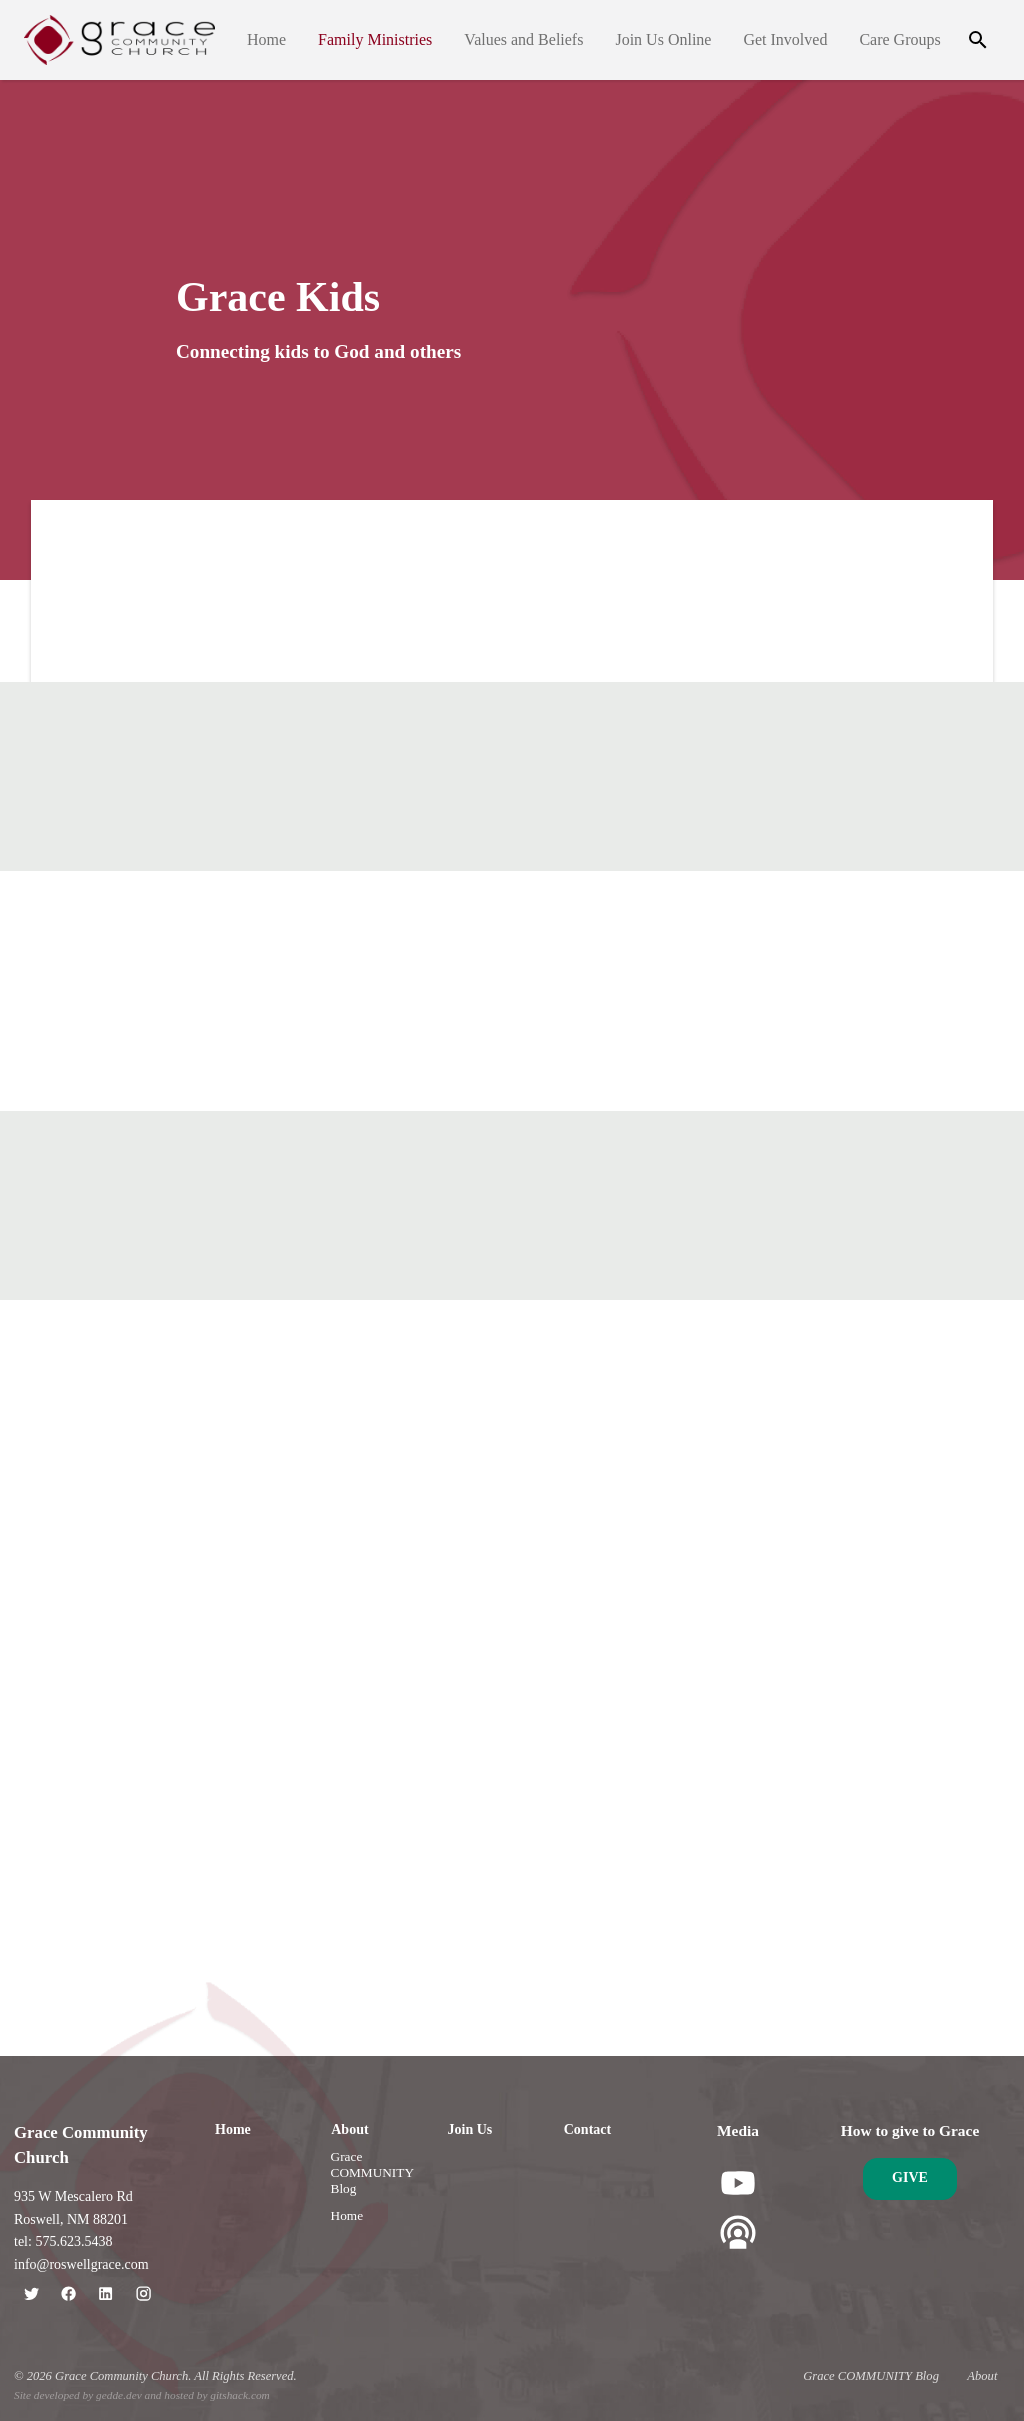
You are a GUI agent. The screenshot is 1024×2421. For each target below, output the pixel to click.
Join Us (470, 2129)
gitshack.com (239, 2395)
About (349, 2129)
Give (910, 2177)
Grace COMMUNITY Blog (372, 2172)
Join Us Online (664, 39)
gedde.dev (119, 2395)
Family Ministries (375, 39)
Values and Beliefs (523, 39)
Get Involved (786, 39)
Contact (587, 2129)
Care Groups (900, 39)
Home (266, 39)
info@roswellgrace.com (81, 2264)
